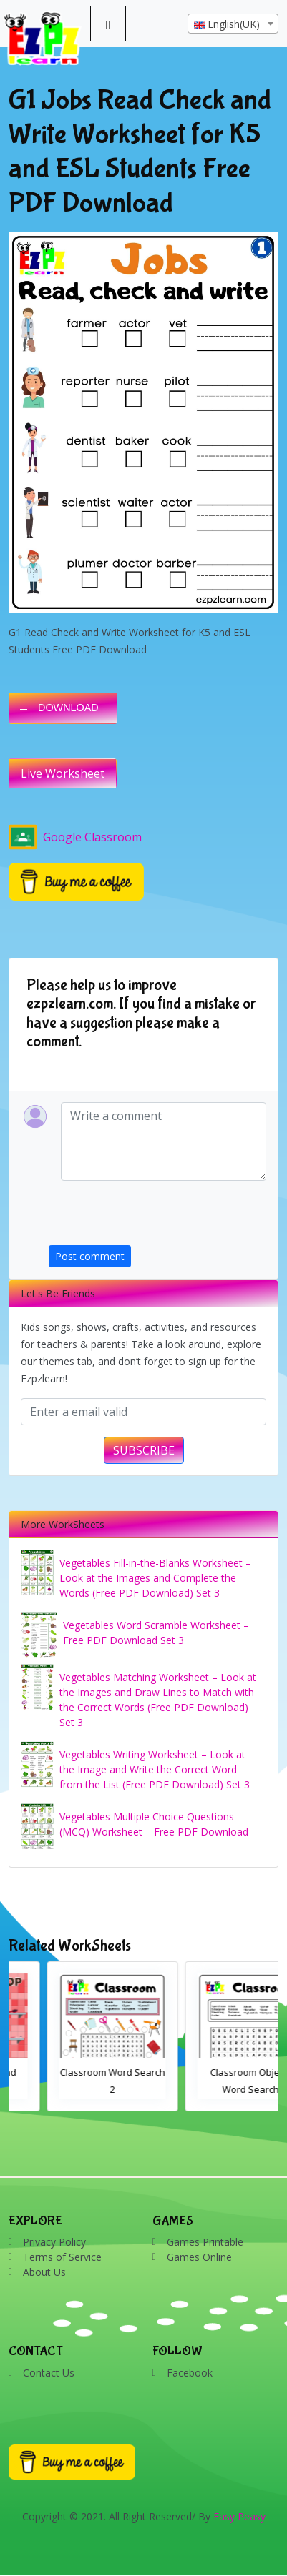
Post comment (90, 1256)
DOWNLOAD (68, 707)
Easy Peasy (239, 2516)
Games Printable (205, 2242)
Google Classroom (75, 837)
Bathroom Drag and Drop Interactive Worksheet (74, 2089)
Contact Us (48, 2372)
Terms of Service (62, 2257)
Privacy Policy (54, 2242)
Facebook (190, 2372)
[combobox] (233, 24)
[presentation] (157, 1217)
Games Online (199, 2257)
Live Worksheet (62, 773)
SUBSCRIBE (144, 1450)
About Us (44, 2272)
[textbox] (233, 24)
